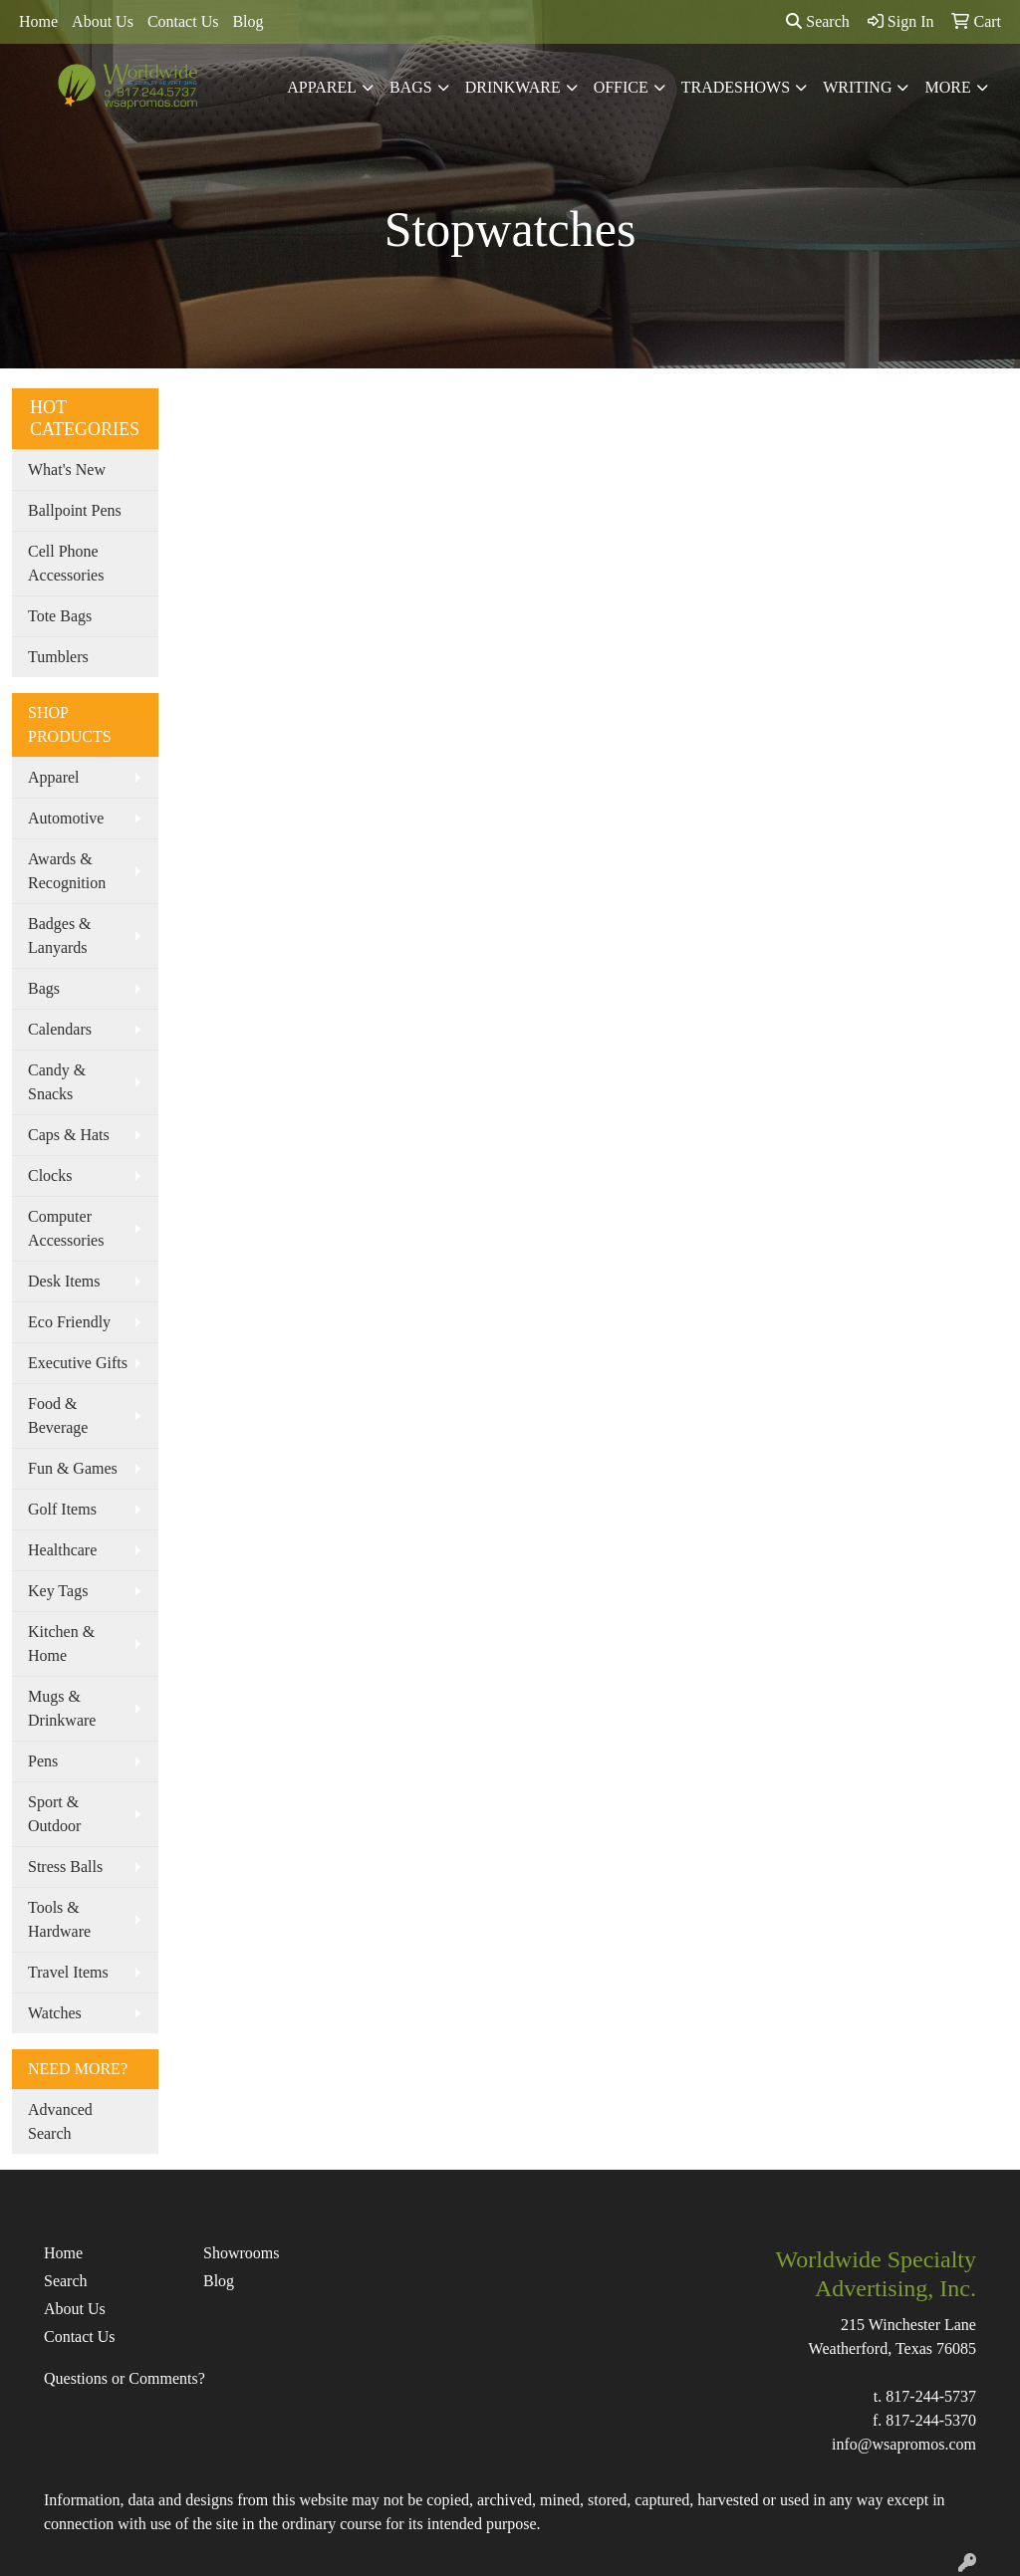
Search (818, 21)
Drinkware (513, 87)
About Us (102, 21)
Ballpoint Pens (75, 510)
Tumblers (58, 656)
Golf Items (62, 1509)
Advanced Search (60, 2121)
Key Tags (58, 1590)
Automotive (66, 818)
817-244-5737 (931, 2396)
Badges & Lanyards (60, 935)
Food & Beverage (58, 1415)
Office (621, 87)
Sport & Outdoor (54, 1813)
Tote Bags (60, 615)
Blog (247, 21)
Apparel (322, 87)
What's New (67, 469)
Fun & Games (73, 1468)
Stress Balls (65, 1866)
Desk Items (64, 1281)
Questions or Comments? (124, 2378)
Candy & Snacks (57, 1081)
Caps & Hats (69, 1134)
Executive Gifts (78, 1362)
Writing (857, 87)
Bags (410, 87)
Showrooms (241, 2252)
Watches (55, 2012)
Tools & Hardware (59, 1919)
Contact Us (183, 21)
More (947, 87)
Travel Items (68, 1972)
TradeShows (735, 87)
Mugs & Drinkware (62, 1708)
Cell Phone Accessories (66, 563)
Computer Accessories (66, 1228)
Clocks (50, 1175)
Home (38, 21)
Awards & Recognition (67, 870)
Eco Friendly (69, 1321)
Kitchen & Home (61, 1643)
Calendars (60, 1029)
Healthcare (62, 1549)
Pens (43, 1761)
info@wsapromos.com (904, 2444)
